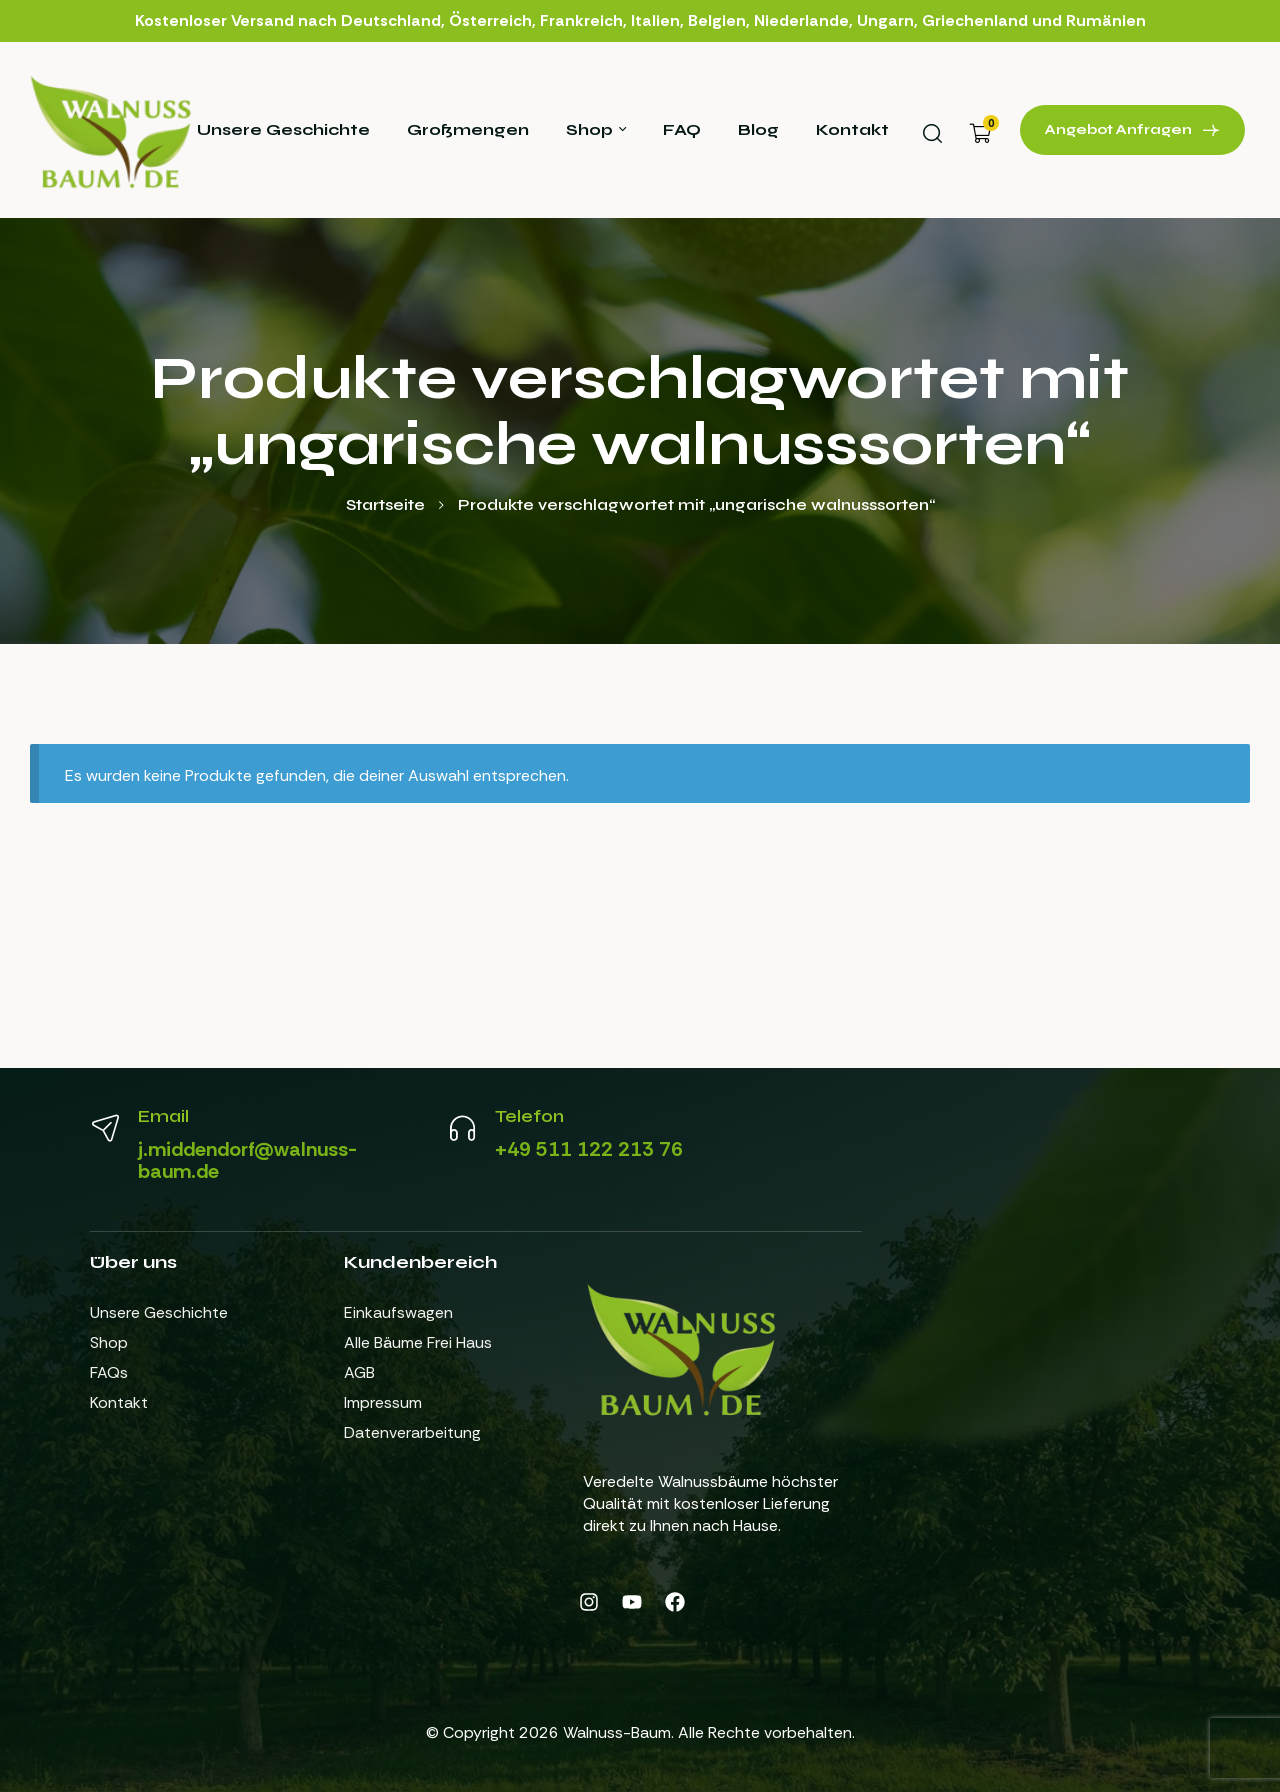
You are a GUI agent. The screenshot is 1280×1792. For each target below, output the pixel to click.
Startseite (385, 504)
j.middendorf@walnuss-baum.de (247, 1160)
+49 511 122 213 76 (589, 1149)
